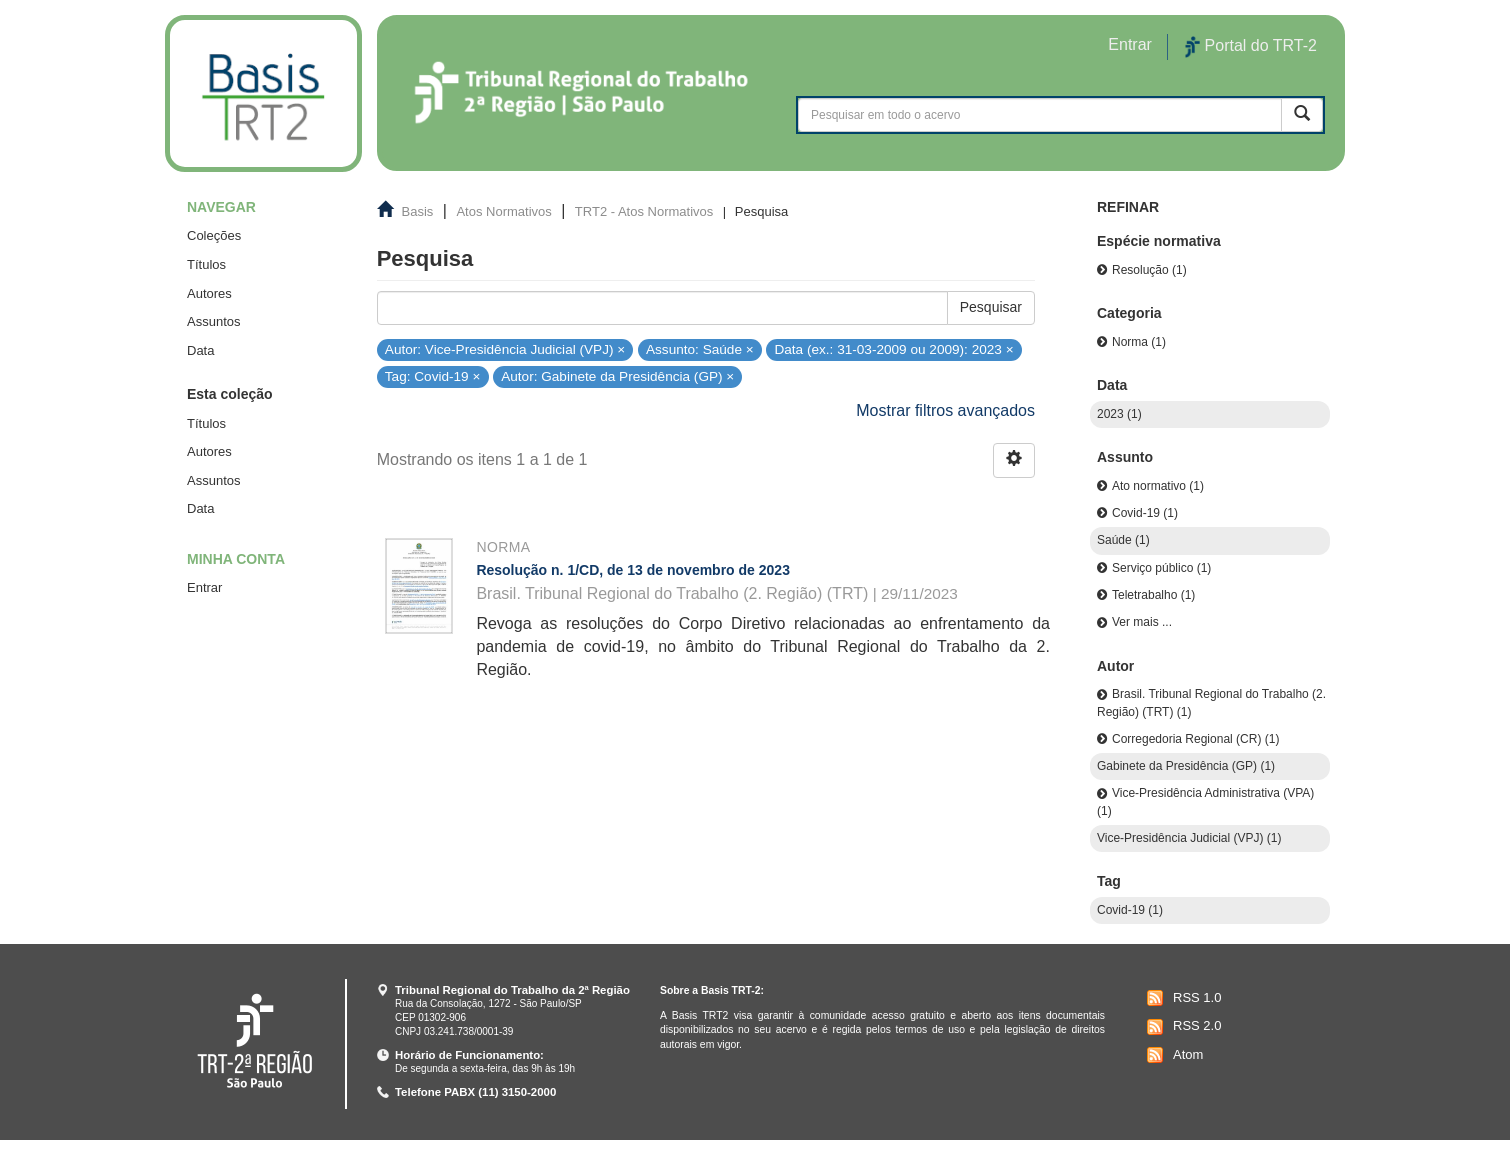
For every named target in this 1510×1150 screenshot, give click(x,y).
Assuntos (213, 321)
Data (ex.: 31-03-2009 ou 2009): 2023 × (893, 348)
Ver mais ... (1142, 622)
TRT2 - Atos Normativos (644, 211)
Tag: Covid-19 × (433, 376)
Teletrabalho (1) (1153, 595)
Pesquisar (991, 307)
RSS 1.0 (1181, 998)
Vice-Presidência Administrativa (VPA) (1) (1205, 801)
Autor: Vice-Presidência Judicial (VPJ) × (505, 348)
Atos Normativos (503, 211)
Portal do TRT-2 (1251, 47)
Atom (1172, 1055)
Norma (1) (1139, 342)
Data (200, 350)
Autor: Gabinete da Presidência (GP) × (617, 376)
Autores (209, 293)
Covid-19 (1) (1145, 513)
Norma (503, 547)
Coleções (214, 235)
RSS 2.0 (1181, 1027)
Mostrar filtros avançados (945, 410)
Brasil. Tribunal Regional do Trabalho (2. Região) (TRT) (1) (1211, 702)
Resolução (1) (1149, 270)
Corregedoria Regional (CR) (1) (1195, 739)
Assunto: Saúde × (700, 348)
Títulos (206, 264)
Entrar (204, 587)
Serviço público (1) (1161, 568)
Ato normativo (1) (1158, 486)
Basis (418, 211)
